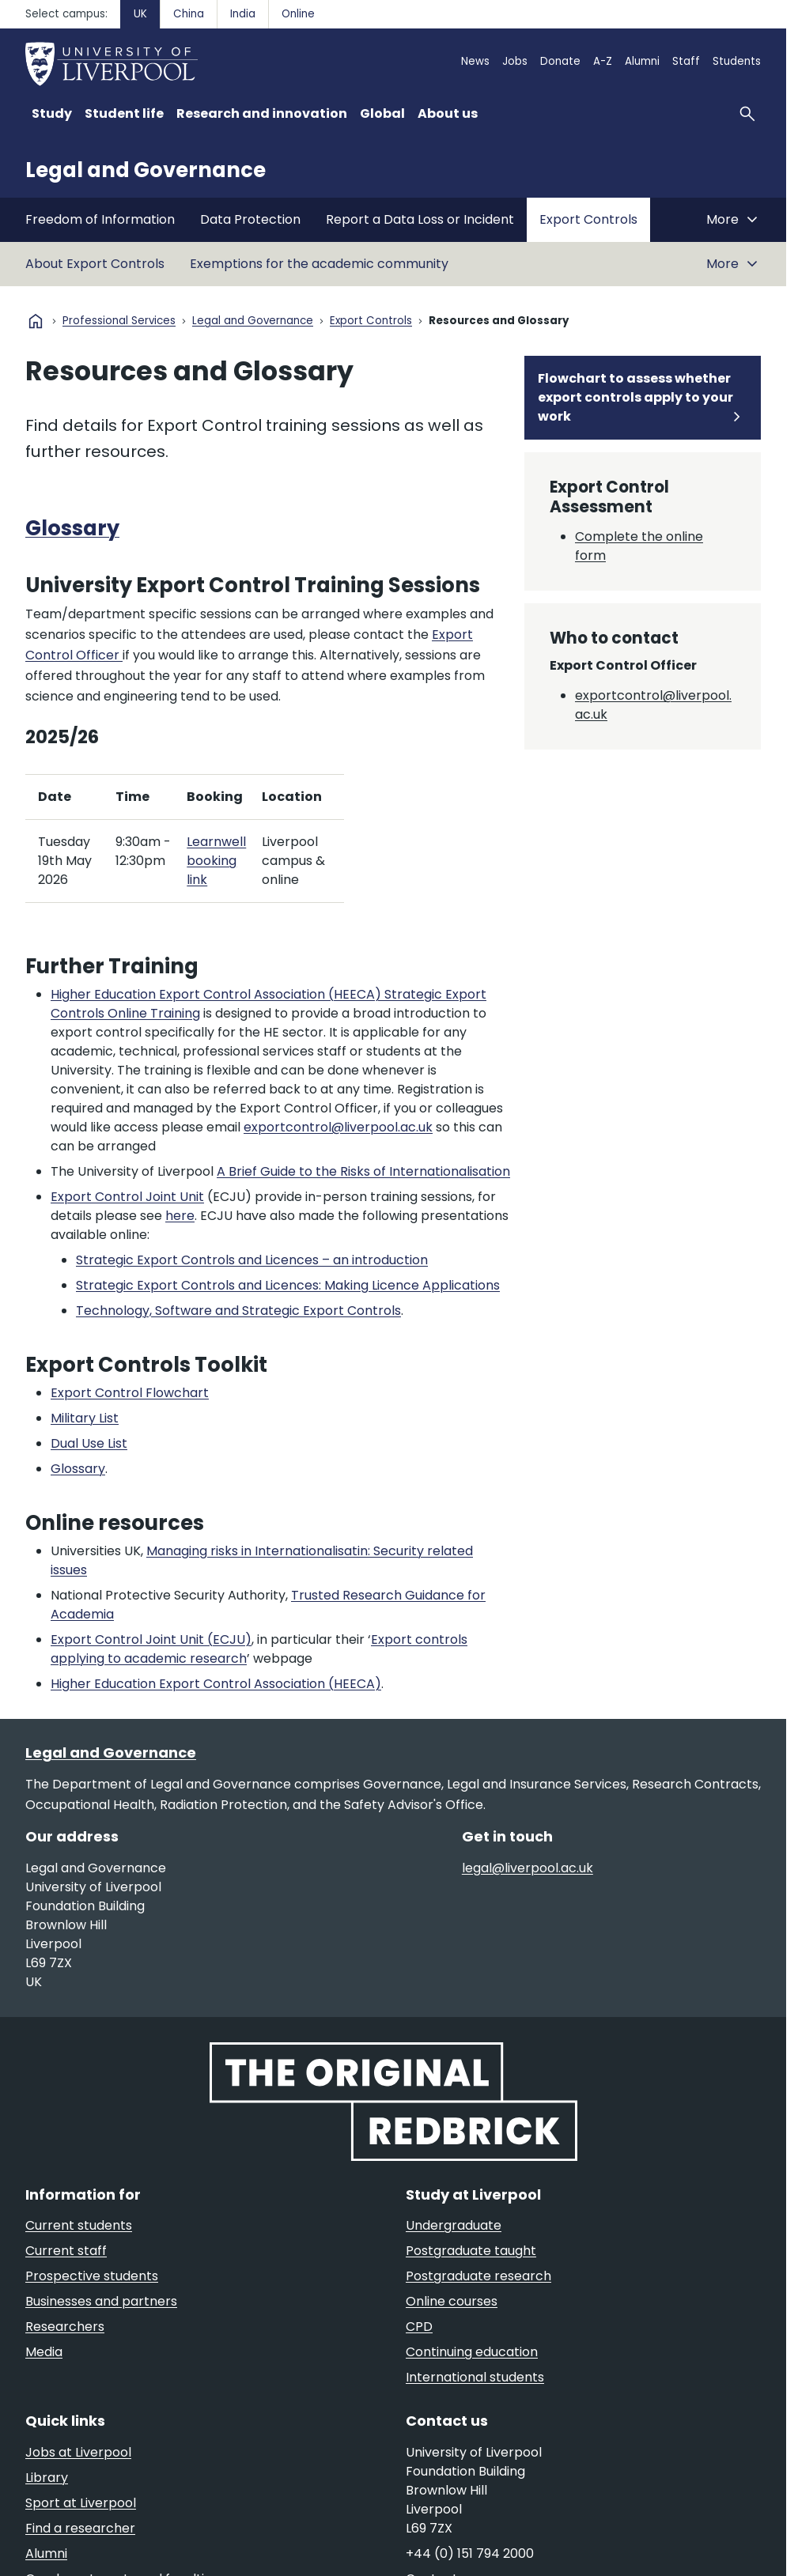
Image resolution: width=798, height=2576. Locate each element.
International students (475, 2377)
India (242, 13)
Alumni (642, 61)
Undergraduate (453, 2225)
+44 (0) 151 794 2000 (470, 2553)
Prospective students (91, 2276)
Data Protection (250, 219)
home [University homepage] (35, 321)
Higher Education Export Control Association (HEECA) (216, 1684)
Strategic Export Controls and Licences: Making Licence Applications (288, 1285)
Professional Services (119, 321)
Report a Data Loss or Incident (420, 219)
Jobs (515, 61)
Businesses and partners (101, 2301)
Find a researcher (80, 2528)
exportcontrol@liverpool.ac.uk (338, 1127)
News (475, 61)
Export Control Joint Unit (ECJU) (151, 1639)
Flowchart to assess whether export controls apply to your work (635, 397)
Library (46, 2477)
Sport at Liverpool (80, 2503)
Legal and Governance (145, 170)
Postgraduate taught (471, 2251)
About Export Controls (95, 264)
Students (737, 61)
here (180, 1216)
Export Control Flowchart (130, 1393)
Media (43, 2352)
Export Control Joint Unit (127, 1197)
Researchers (64, 2326)
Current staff (66, 2251)
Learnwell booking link (216, 861)
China (188, 13)
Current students (78, 2225)
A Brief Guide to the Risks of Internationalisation (363, 1171)
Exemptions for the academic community (319, 264)
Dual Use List (89, 1443)
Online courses (451, 2301)
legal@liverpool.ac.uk (527, 1868)
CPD (419, 2326)
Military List (85, 1418)
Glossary (72, 528)
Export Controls (588, 219)
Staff (686, 61)
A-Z (602, 61)
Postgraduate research (478, 2276)
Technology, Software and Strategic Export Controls (238, 1310)
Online (298, 13)
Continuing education (472, 2352)
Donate (560, 61)
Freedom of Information (100, 219)
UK (140, 13)
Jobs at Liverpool (78, 2452)
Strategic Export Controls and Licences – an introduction (252, 1260)
